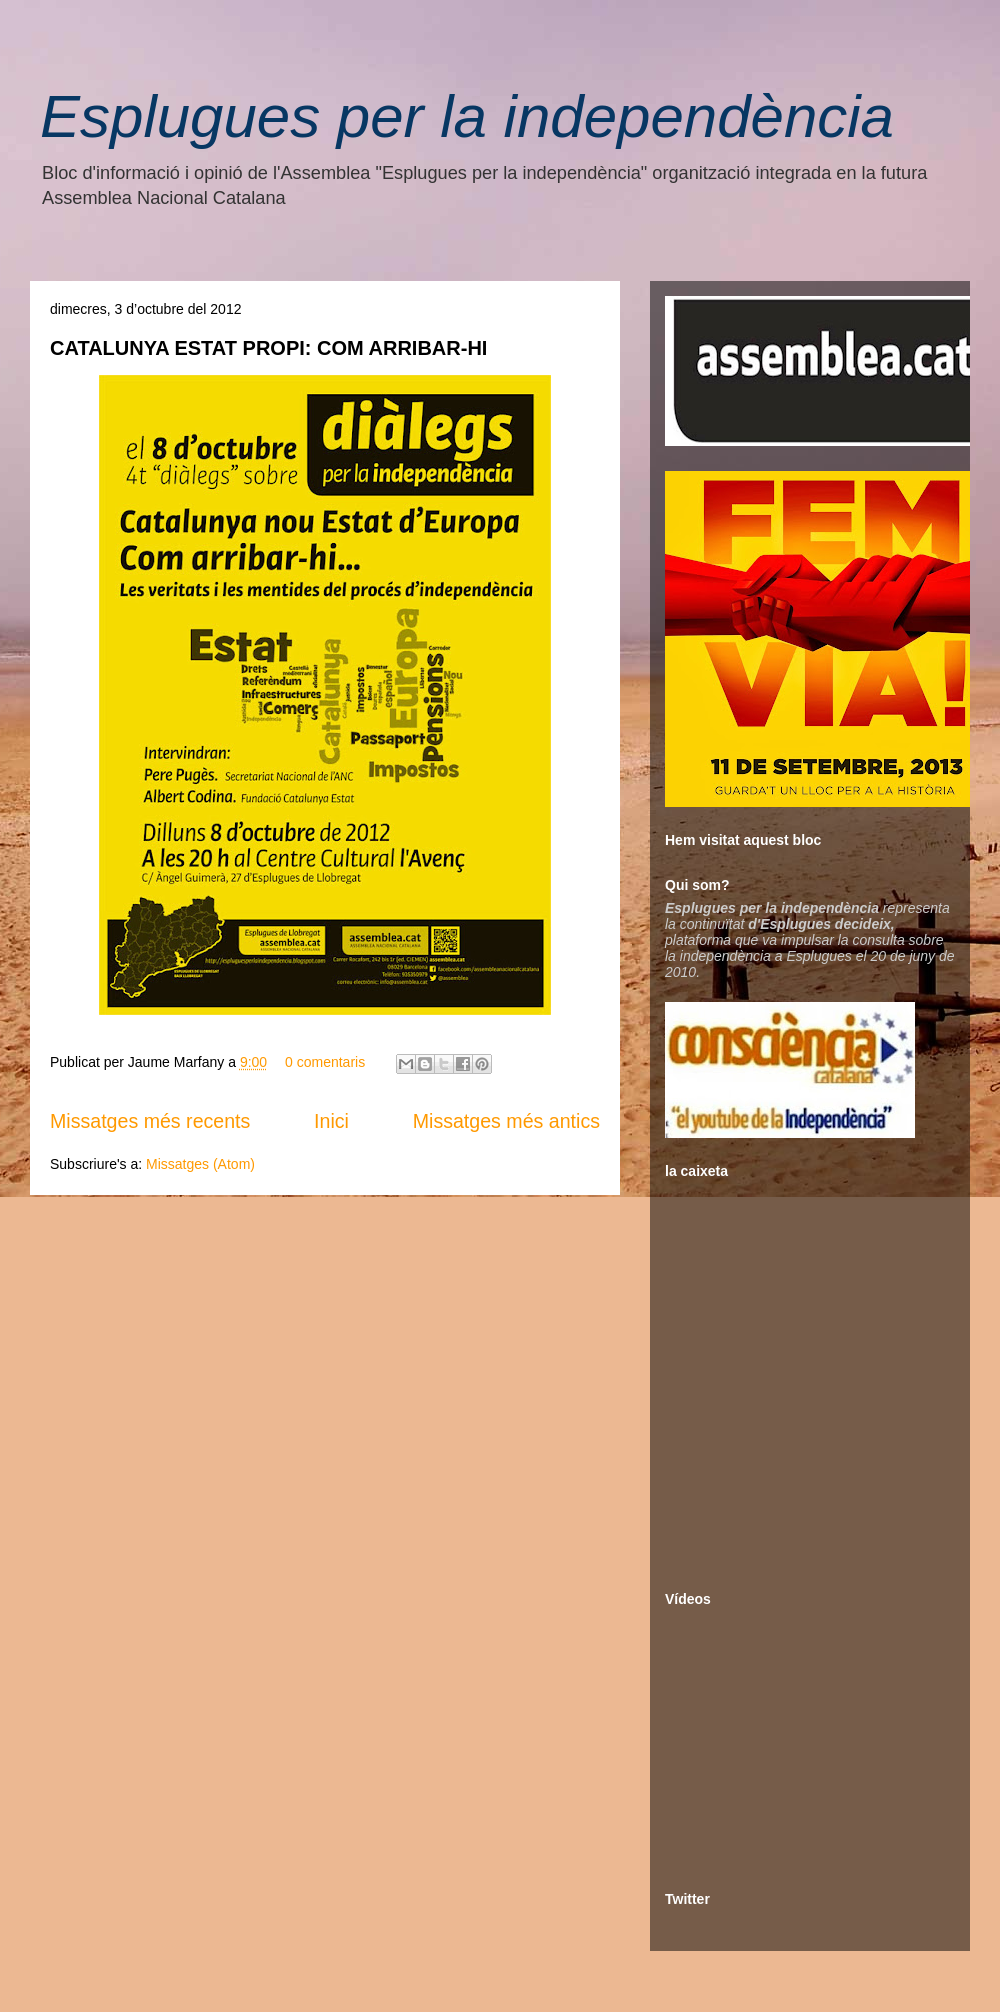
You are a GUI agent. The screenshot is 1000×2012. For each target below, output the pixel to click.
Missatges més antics (506, 1121)
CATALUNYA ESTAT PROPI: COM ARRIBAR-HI (268, 348)
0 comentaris (325, 1062)
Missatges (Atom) (200, 1164)
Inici (331, 1121)
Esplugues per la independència (467, 116)
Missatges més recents (150, 1121)
